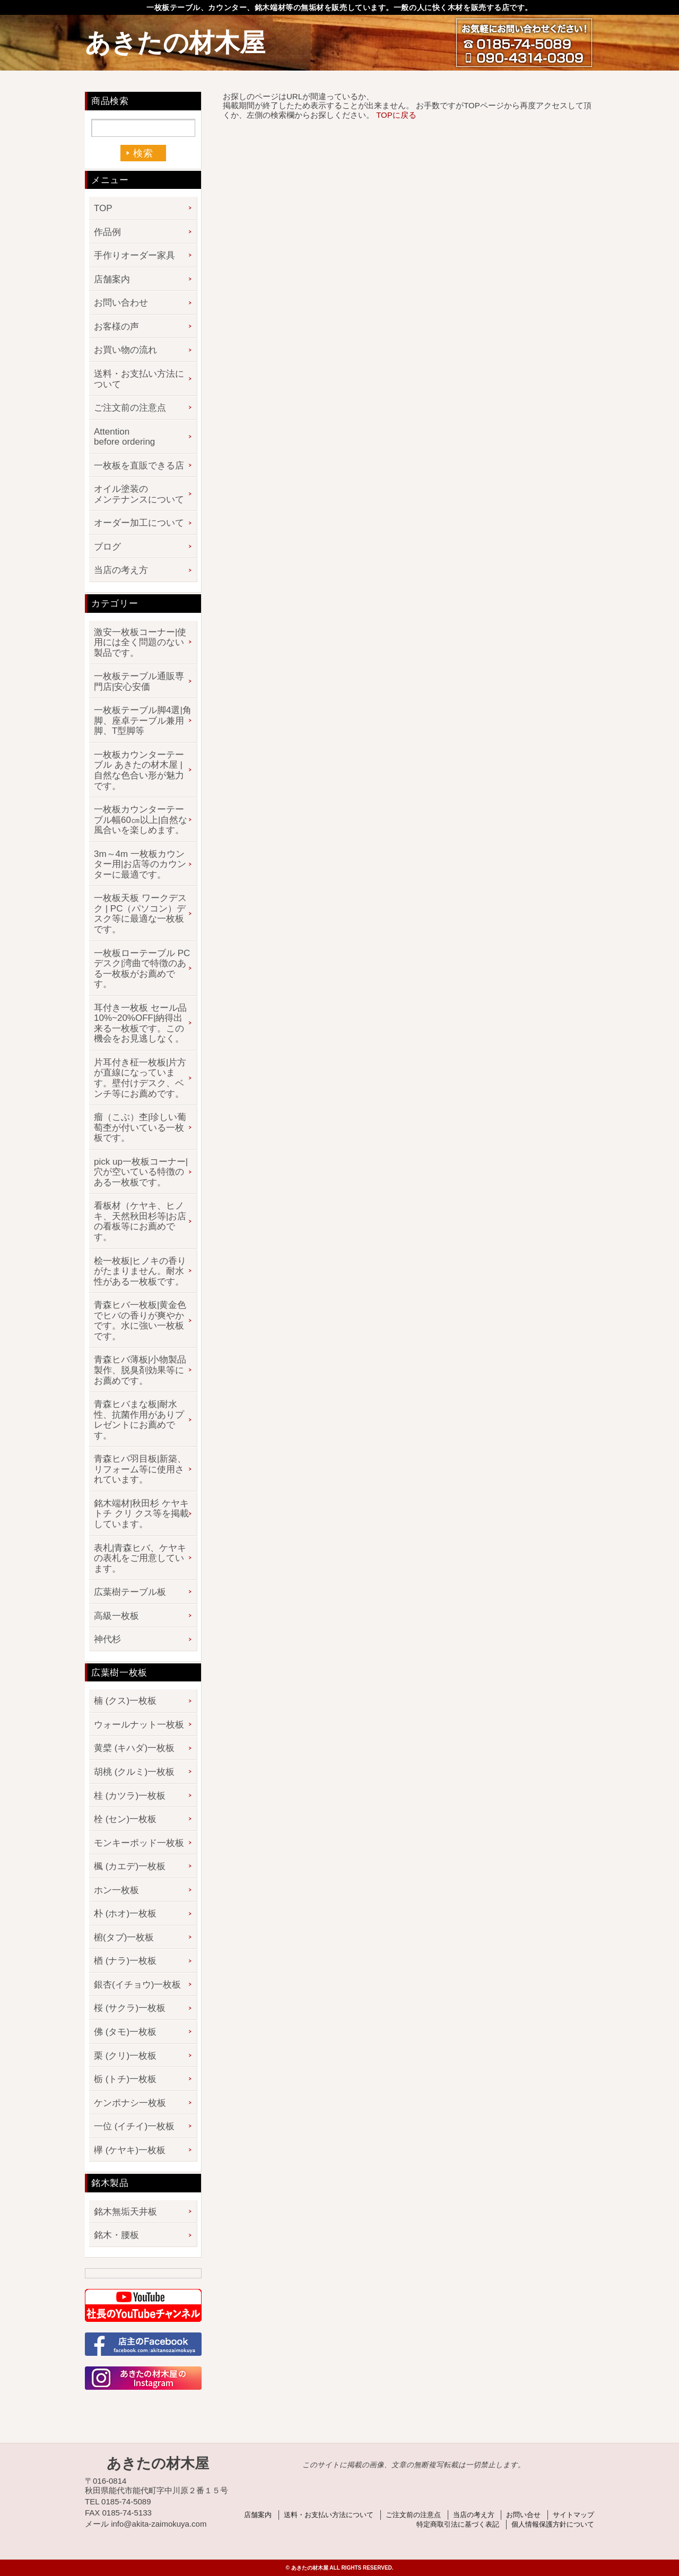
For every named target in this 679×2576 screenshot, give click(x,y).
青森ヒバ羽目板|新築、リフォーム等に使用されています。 (140, 1469)
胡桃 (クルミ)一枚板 (134, 1772)
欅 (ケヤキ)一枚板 (130, 2150)
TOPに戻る (396, 114)
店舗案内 (112, 279)
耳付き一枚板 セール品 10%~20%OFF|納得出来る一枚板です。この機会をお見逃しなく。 (140, 1023)
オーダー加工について (139, 523)
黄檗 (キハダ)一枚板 (134, 1748)
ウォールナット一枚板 (139, 1725)
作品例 (107, 232)
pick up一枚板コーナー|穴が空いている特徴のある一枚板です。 (141, 1172)
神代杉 (107, 1639)
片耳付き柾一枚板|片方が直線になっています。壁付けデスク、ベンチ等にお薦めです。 (140, 1078)
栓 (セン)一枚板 (125, 1819)
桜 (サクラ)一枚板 (130, 2008)
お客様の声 (116, 327)
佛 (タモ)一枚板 (125, 2032)
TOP (103, 208)
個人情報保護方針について (552, 2524)
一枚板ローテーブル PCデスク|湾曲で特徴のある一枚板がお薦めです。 (142, 969)
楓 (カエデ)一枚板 (130, 1866)
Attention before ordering (124, 437)
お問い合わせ (121, 303)
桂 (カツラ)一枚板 (130, 1796)
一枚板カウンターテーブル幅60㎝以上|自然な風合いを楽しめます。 (140, 819)
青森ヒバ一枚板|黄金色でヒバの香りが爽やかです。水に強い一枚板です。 (140, 1320)
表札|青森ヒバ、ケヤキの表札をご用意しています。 (140, 1558)
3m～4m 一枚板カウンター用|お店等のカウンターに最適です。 (140, 864)
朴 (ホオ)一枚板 (125, 1914)
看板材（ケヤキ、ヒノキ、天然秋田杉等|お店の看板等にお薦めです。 (140, 1221)
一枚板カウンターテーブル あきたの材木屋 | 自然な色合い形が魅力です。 (139, 770)
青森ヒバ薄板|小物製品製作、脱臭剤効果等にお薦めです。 (140, 1370)
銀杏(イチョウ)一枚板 (137, 1985)
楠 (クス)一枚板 (125, 1701)
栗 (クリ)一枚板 (125, 2056)
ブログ (107, 547)
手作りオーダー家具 (134, 255)
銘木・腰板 (116, 2235)
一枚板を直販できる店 (139, 466)
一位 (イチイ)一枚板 (134, 2126)
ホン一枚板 (116, 1890)
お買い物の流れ (125, 350)
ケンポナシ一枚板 (130, 2103)
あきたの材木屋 (175, 43)
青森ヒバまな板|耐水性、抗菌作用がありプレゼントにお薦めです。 (139, 1420)
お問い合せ (523, 2515)
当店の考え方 (121, 570)
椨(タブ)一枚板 (124, 1937)
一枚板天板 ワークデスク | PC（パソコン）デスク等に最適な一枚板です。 (140, 913)
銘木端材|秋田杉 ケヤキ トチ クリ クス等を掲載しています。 (141, 1513)
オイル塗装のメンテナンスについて (139, 494)
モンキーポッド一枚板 (139, 1843)
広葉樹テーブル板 (130, 1592)
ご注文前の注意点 (130, 408)
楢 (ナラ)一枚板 (125, 1961)
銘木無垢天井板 (125, 2212)
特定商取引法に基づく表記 (457, 2524)
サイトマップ (573, 2515)
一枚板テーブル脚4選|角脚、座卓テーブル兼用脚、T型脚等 (142, 720)
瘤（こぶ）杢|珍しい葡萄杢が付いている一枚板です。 (140, 1127)
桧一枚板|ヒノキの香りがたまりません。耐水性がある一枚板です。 (140, 1271)
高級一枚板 (116, 1616)
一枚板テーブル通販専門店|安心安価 (139, 681)
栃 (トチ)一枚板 (125, 2079)
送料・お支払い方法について (139, 379)
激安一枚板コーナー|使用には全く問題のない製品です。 (140, 642)
